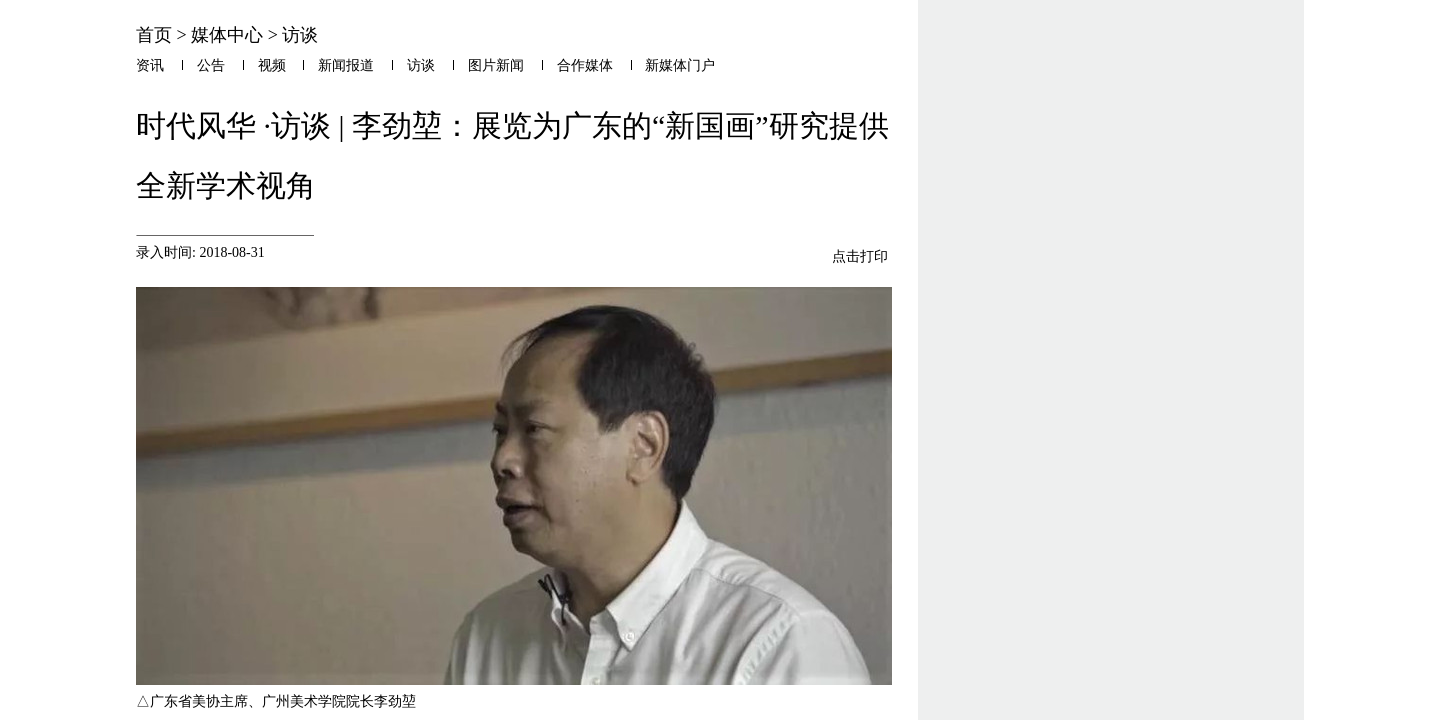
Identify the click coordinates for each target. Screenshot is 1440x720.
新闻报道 (346, 65)
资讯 (150, 65)
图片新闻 (496, 65)
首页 (154, 35)
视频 (272, 65)
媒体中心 (227, 35)
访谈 (300, 35)
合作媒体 (585, 65)
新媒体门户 (680, 65)
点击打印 (860, 256)
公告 (211, 65)
